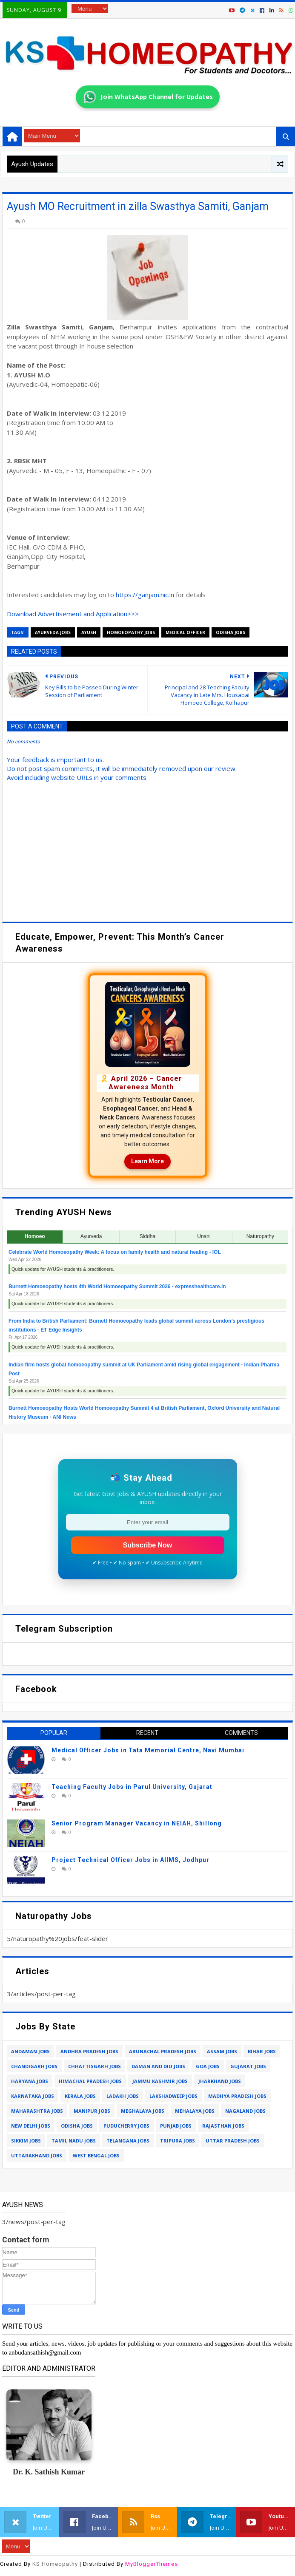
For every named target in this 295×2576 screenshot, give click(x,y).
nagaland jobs (245, 2111)
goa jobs (208, 2066)
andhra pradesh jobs (89, 2051)
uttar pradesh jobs (233, 2140)
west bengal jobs (96, 2155)
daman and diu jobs (158, 2066)
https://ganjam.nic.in (145, 594)
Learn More (147, 1161)
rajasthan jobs (223, 2126)
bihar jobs (262, 2051)
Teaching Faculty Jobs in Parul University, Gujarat (132, 1786)
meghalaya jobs (142, 2111)
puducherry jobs (126, 2126)
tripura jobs (177, 2140)
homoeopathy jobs (131, 632)
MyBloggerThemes (151, 2564)
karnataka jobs (32, 2096)
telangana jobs (127, 2140)
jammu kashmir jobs (160, 2081)
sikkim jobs (26, 2140)
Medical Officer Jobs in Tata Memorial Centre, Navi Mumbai (148, 1750)
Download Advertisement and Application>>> (73, 613)
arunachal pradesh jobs (162, 2051)
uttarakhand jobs (36, 2155)
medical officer (185, 632)
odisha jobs (230, 632)
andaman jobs (30, 2051)
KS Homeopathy (55, 2564)
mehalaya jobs (195, 2111)
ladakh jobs (122, 2096)
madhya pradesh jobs (237, 2096)
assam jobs (222, 2051)
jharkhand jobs (219, 2081)
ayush (88, 632)
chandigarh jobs (34, 2066)
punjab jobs (176, 2126)
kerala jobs (80, 2096)
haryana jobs (29, 2081)
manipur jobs (92, 2111)
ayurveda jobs (53, 632)
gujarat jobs (248, 2066)
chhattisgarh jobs (94, 2066)
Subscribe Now (147, 1545)
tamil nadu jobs (74, 2140)
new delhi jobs (30, 2126)
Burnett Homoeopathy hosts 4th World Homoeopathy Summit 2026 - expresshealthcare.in (117, 1286)
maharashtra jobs (37, 2111)
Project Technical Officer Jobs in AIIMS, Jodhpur (130, 1859)
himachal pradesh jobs (90, 2081)
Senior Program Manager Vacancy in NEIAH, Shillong (137, 1823)
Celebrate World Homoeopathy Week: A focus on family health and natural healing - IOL (115, 1252)
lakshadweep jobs (173, 2096)
